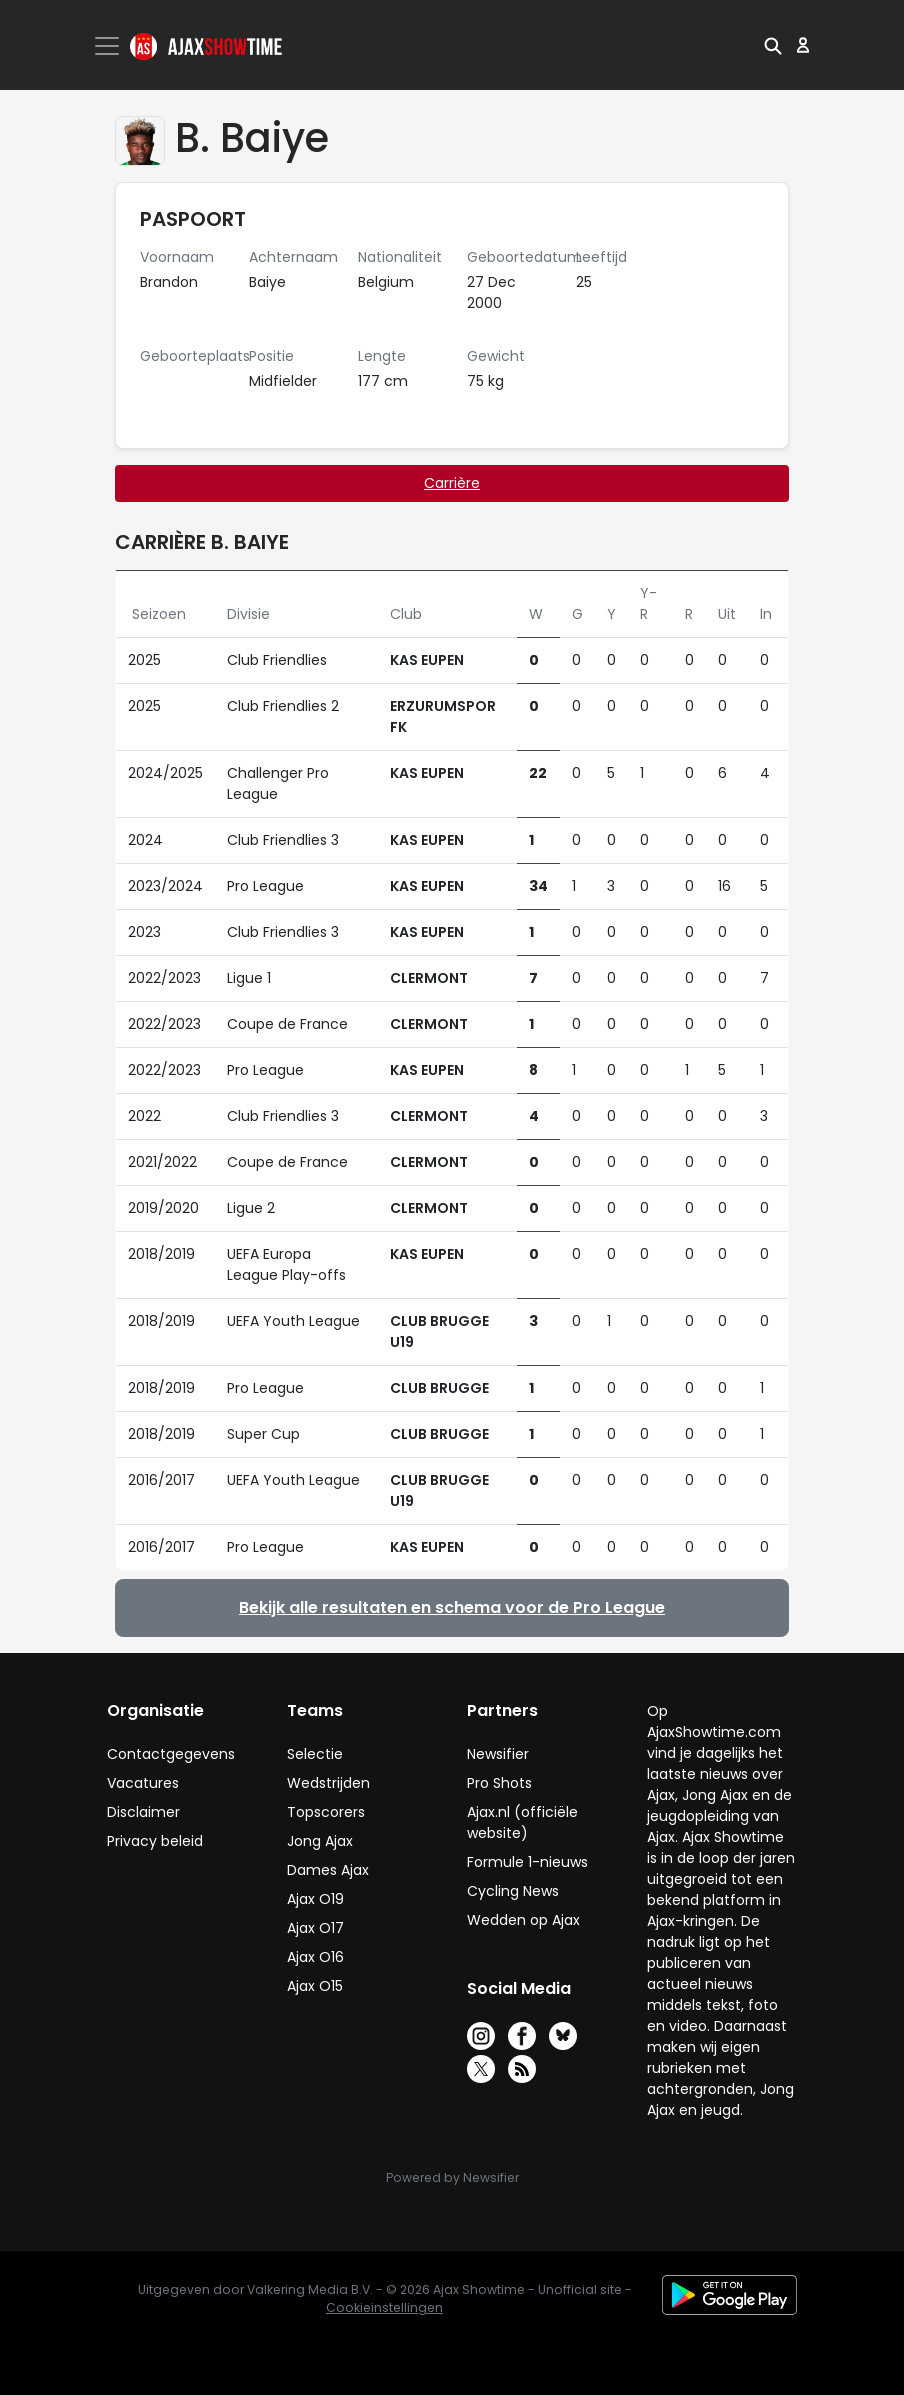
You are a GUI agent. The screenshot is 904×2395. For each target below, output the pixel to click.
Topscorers (326, 1812)
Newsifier (498, 1754)
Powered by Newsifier (452, 2177)
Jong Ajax (320, 1841)
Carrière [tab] (452, 483)
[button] (773, 45)
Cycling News (513, 1891)
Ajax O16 (315, 1957)
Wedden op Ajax (523, 1920)
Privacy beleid (155, 1841)
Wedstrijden (328, 1783)
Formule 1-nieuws (527, 1862)
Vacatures (143, 1783)
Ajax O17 (315, 1928)
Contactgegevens (171, 1754)
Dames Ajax (328, 1870)
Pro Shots (499, 1783)
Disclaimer (143, 1812)
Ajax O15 (315, 1986)
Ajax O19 (315, 1899)
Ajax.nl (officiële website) (522, 1822)
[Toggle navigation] (109, 46)
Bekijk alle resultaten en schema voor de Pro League (452, 1607)
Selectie (315, 1754)
